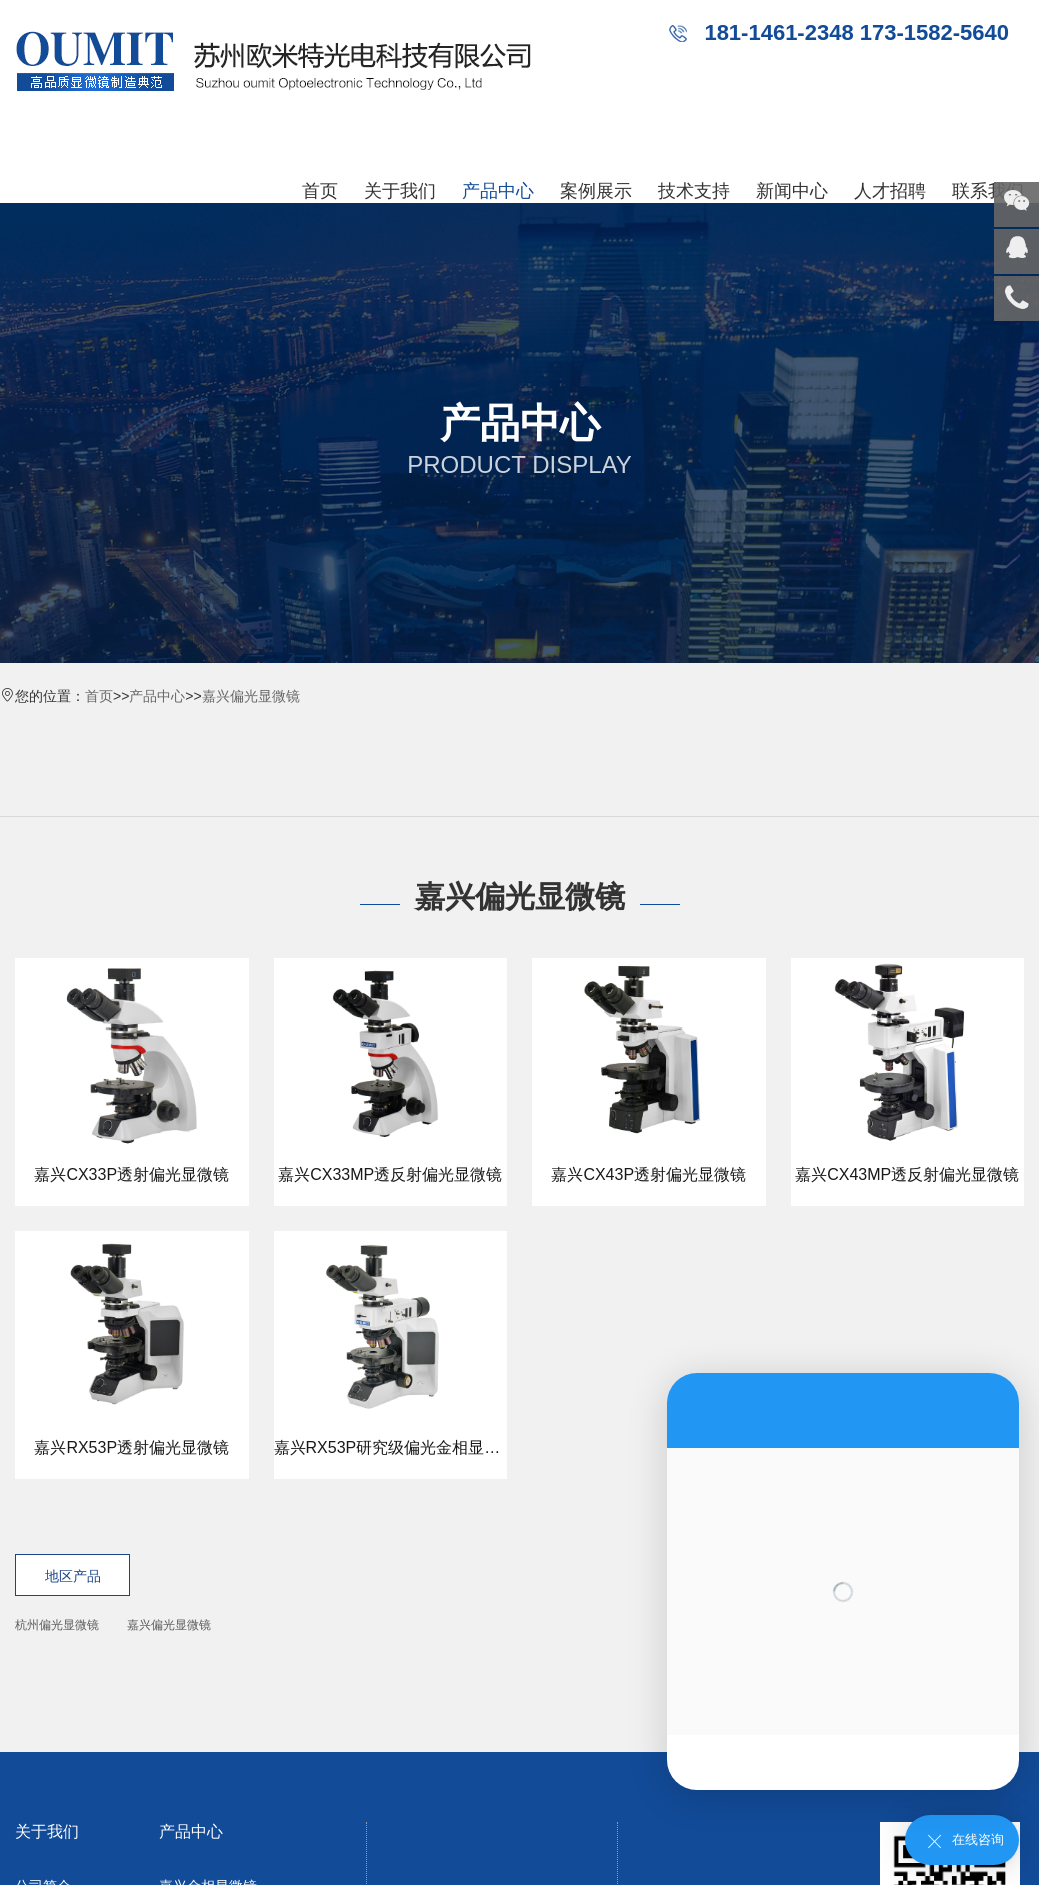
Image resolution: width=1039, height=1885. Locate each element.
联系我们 (988, 191)
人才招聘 (890, 191)
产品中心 (498, 191)
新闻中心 (792, 191)
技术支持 (694, 191)
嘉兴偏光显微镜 (251, 696)
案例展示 (596, 191)
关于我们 (400, 191)
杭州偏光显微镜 (57, 1625)
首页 (320, 191)
